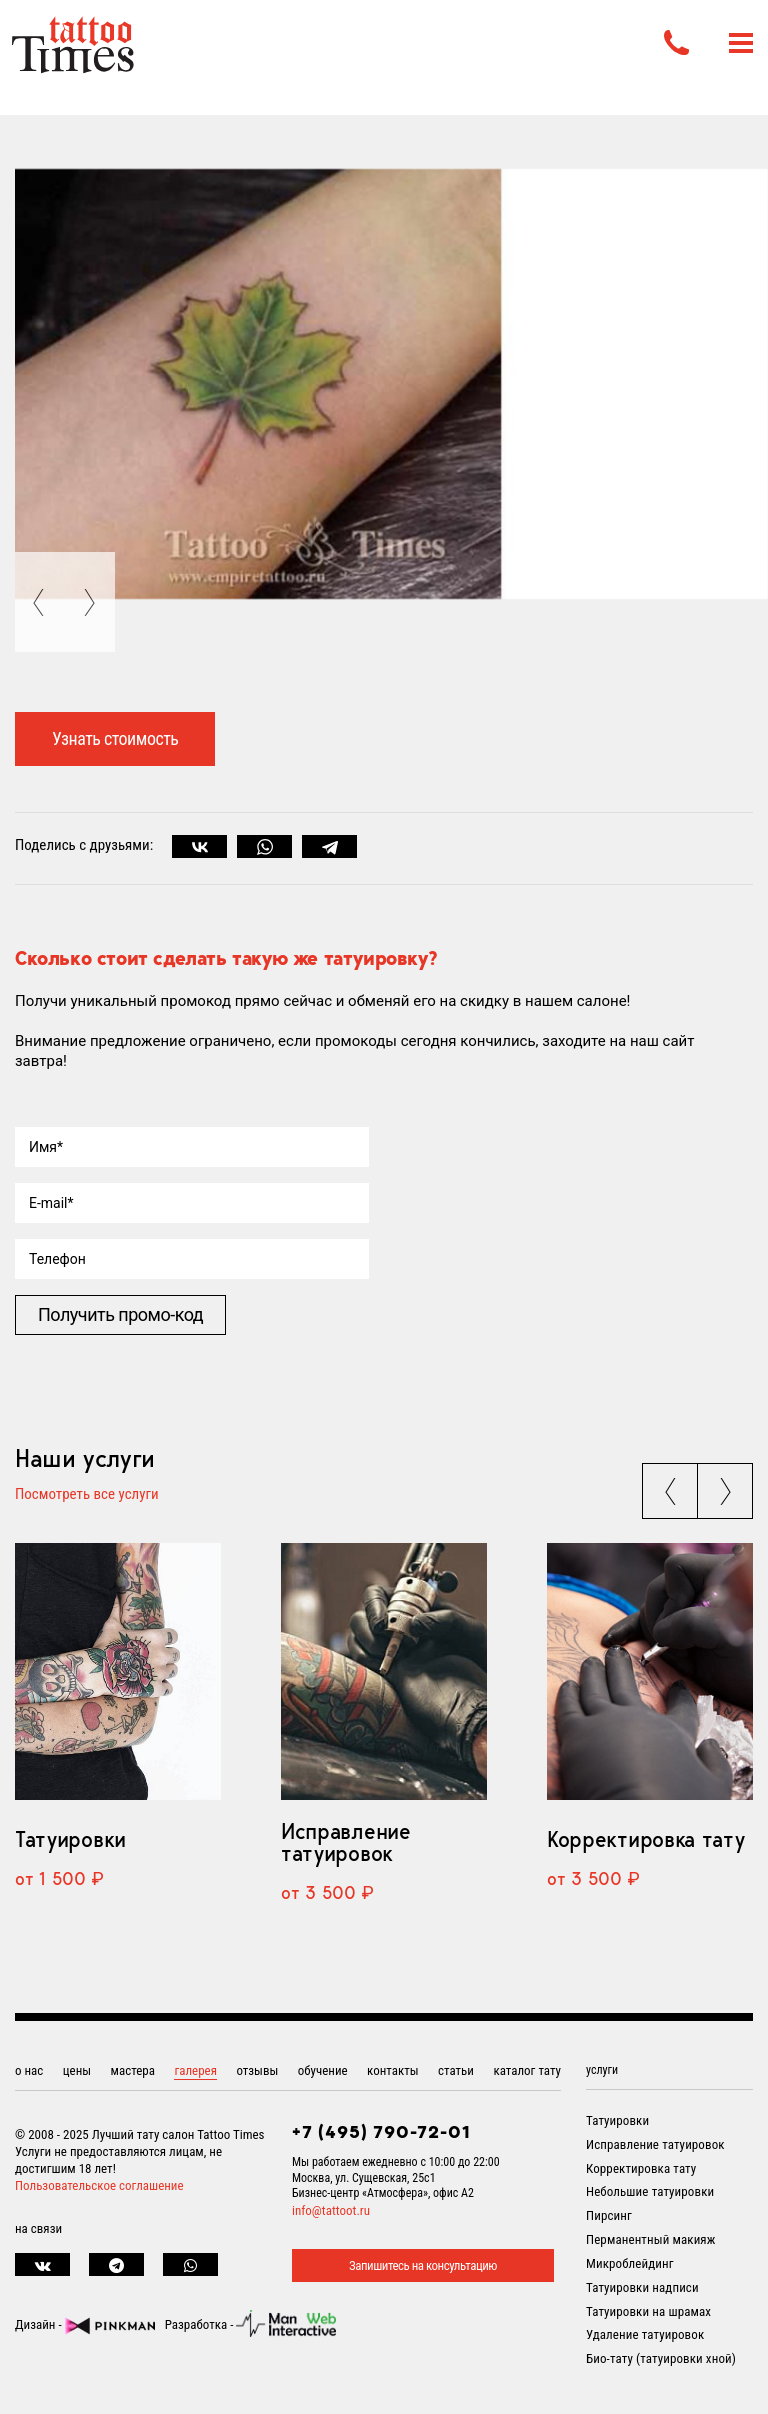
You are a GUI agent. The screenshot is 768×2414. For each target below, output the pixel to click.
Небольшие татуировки (650, 2191)
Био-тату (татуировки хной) (661, 2358)
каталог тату (527, 2070)
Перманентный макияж (650, 2239)
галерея (195, 2070)
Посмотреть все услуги (87, 1495)
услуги (602, 2070)
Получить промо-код (120, 1314)
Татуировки (70, 1839)
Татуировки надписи (642, 2287)
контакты (393, 2070)
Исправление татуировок (346, 1842)
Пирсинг (609, 2215)
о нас (29, 2070)
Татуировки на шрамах (648, 2311)
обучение (323, 2070)
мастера (133, 2070)
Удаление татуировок (645, 2334)
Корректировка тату (645, 1839)
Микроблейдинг (630, 2263)
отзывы (257, 2070)
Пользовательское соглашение (99, 2185)
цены (77, 2070)
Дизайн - (85, 2324)
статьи (456, 2070)
